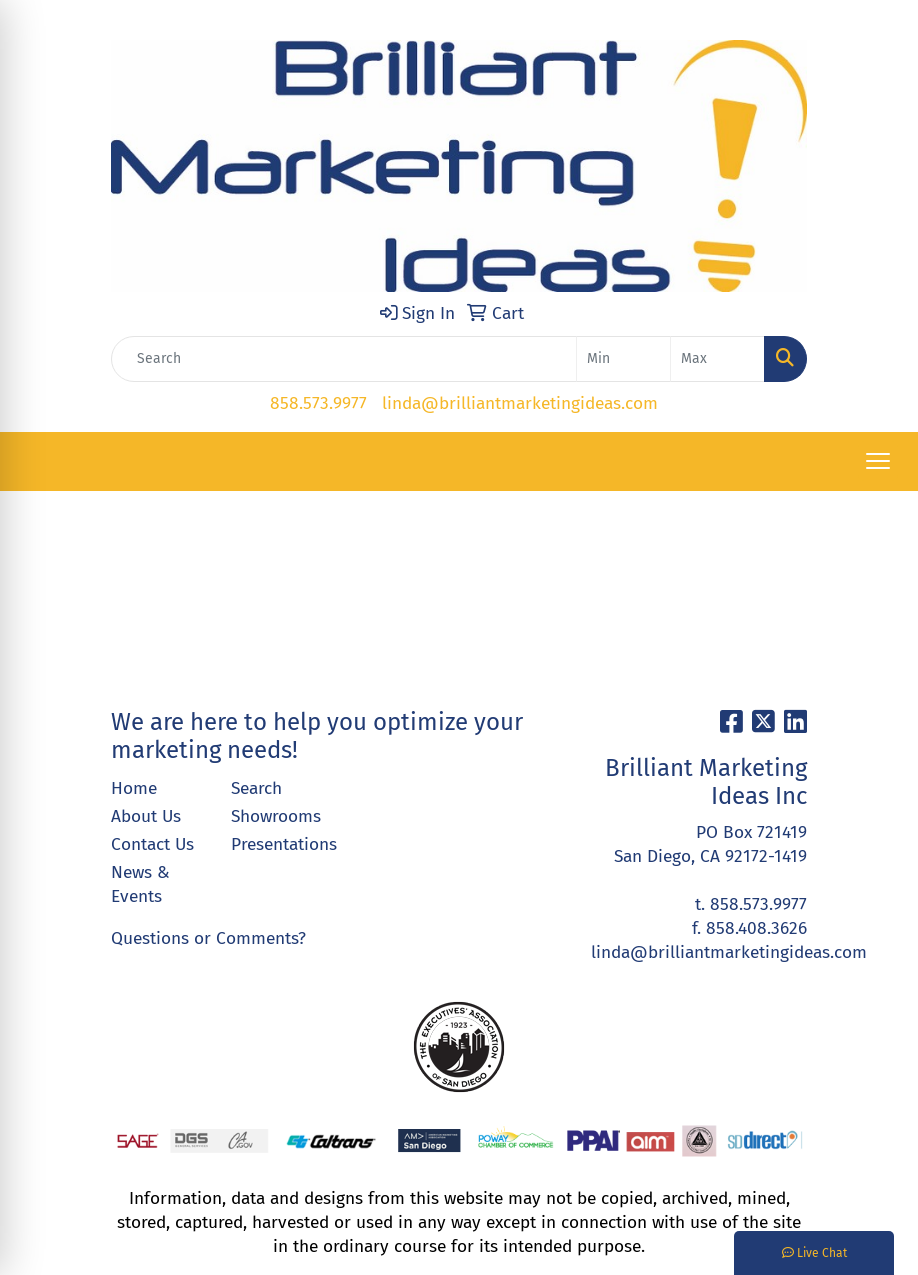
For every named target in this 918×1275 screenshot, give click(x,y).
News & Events (140, 884)
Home (134, 788)
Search (256, 788)
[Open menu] (878, 461)
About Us (146, 816)
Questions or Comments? (208, 938)
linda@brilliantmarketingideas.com (520, 403)
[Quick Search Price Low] (623, 359)
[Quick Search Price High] (717, 359)
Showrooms (276, 816)
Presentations (279, 844)
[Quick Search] (344, 359)
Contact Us (152, 844)
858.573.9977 (318, 403)
